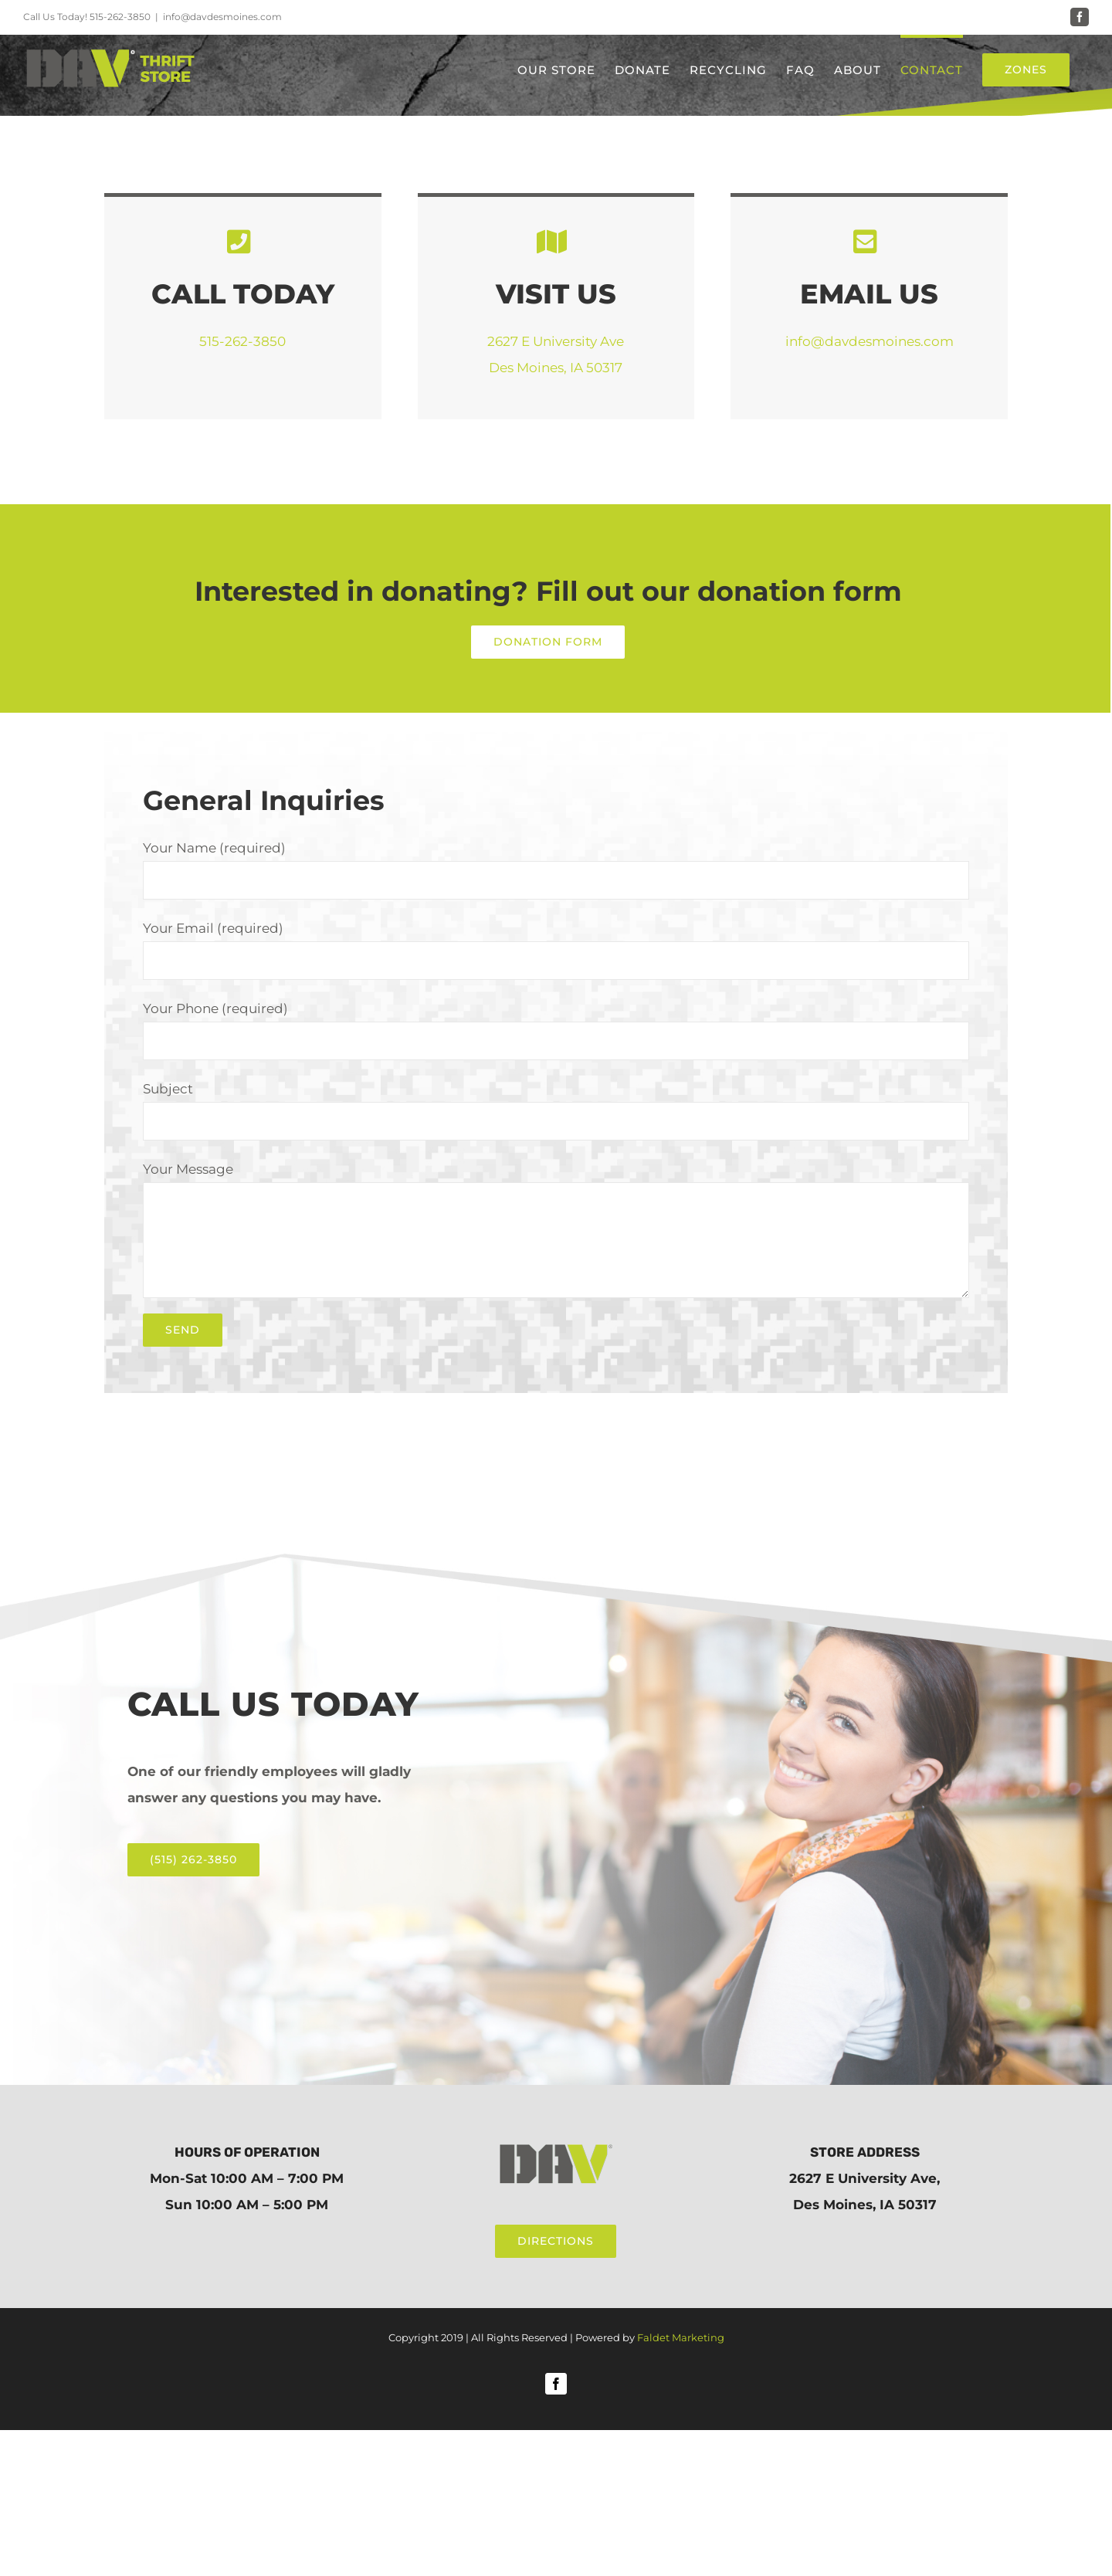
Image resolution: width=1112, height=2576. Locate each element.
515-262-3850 (120, 16)
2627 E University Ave (555, 341)
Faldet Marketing (680, 2337)
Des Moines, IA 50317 (555, 367)
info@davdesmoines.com (222, 16)
